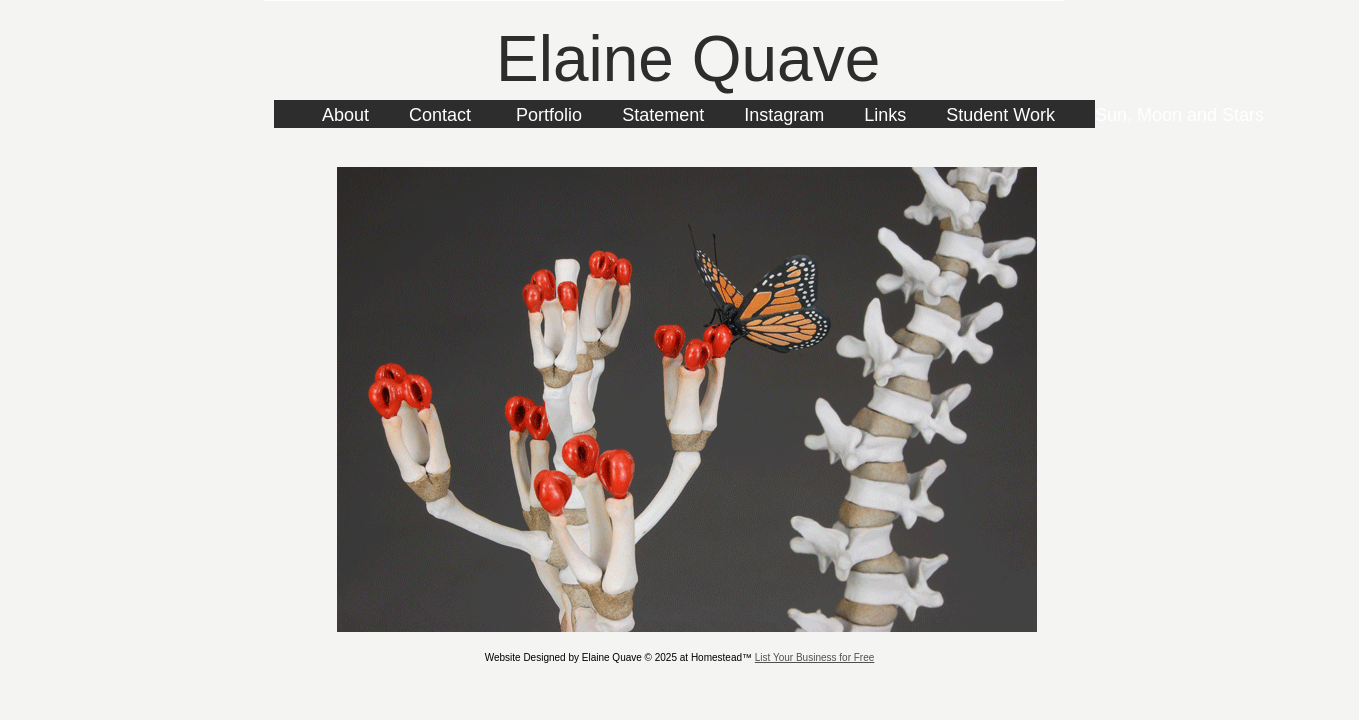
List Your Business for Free (815, 657)
